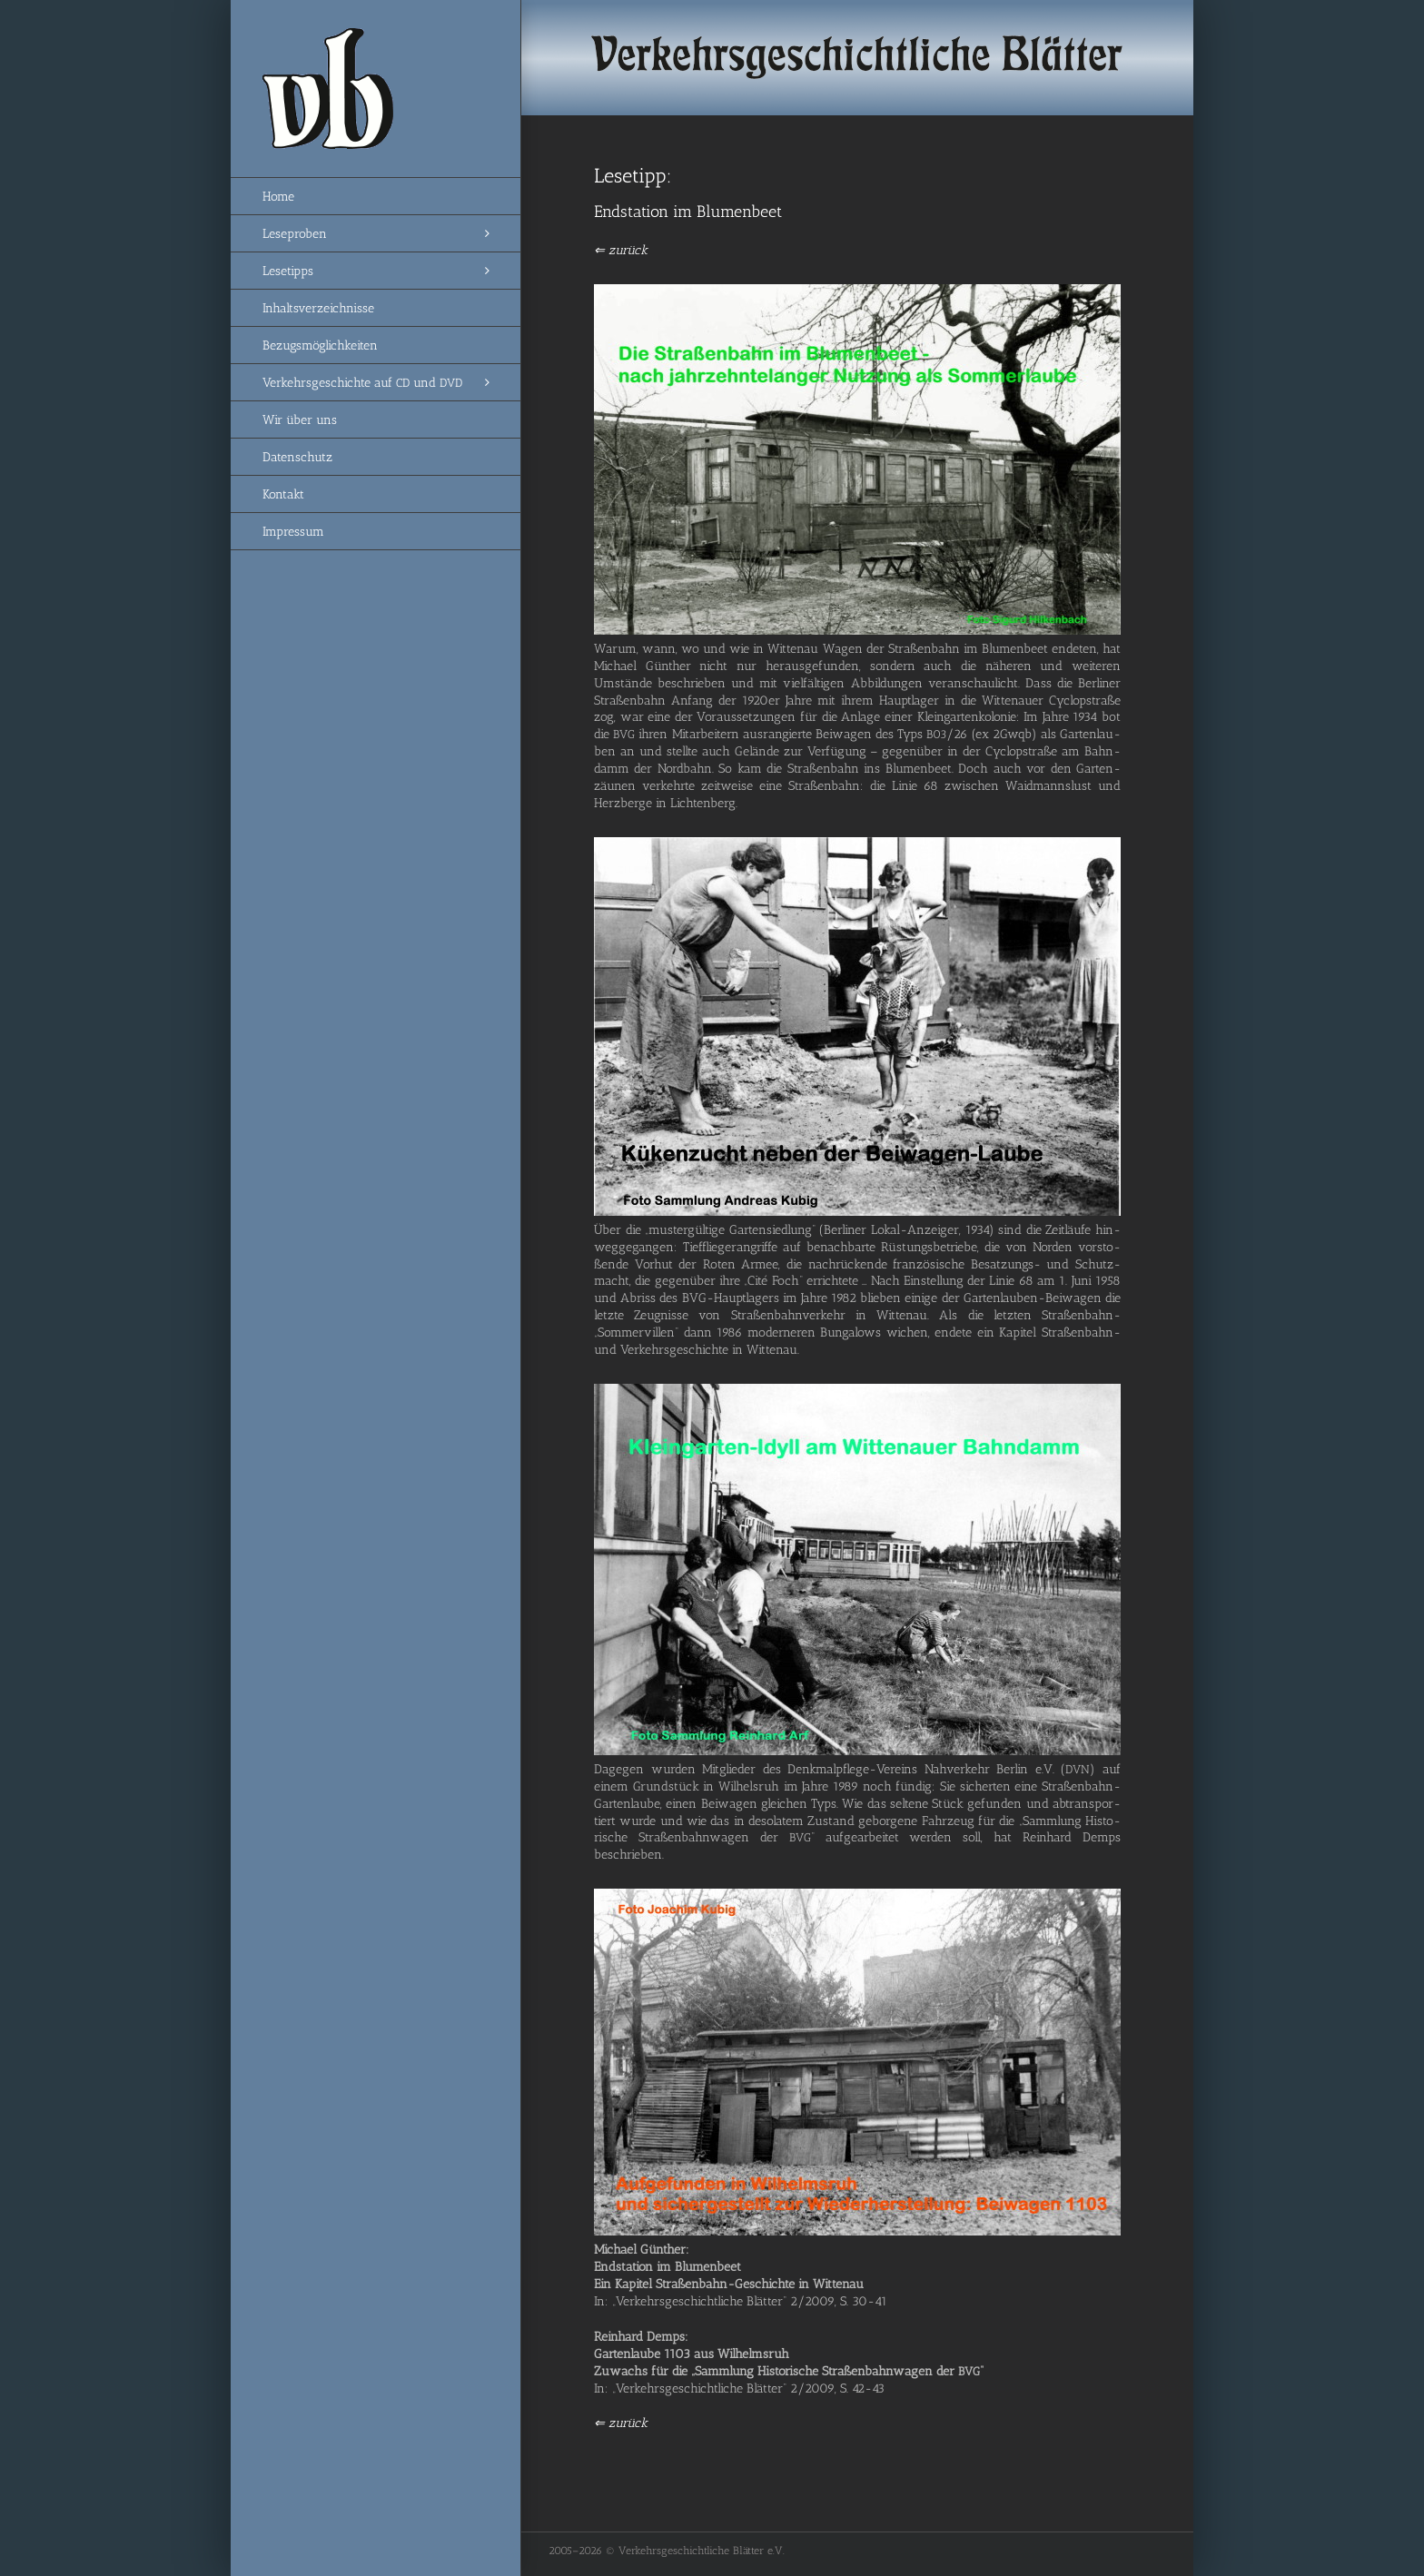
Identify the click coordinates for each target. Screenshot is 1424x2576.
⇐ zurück (621, 250)
